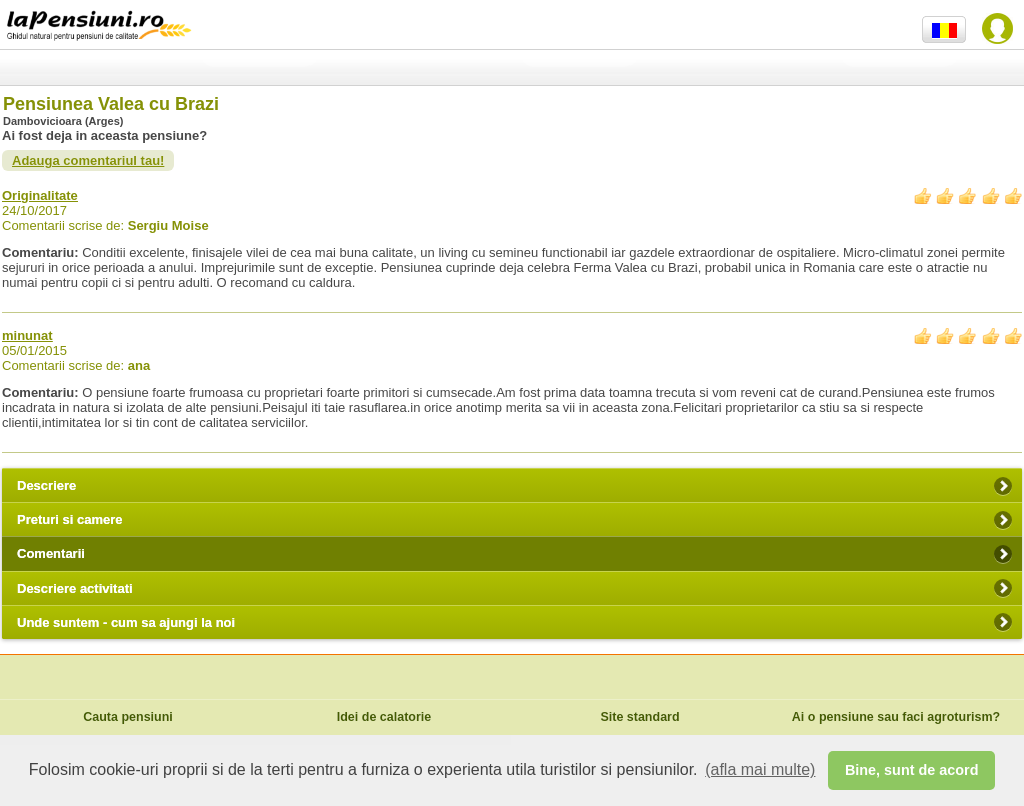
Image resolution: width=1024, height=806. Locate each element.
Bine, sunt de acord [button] (912, 770)
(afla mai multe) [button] (760, 769)
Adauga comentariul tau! (88, 160)
